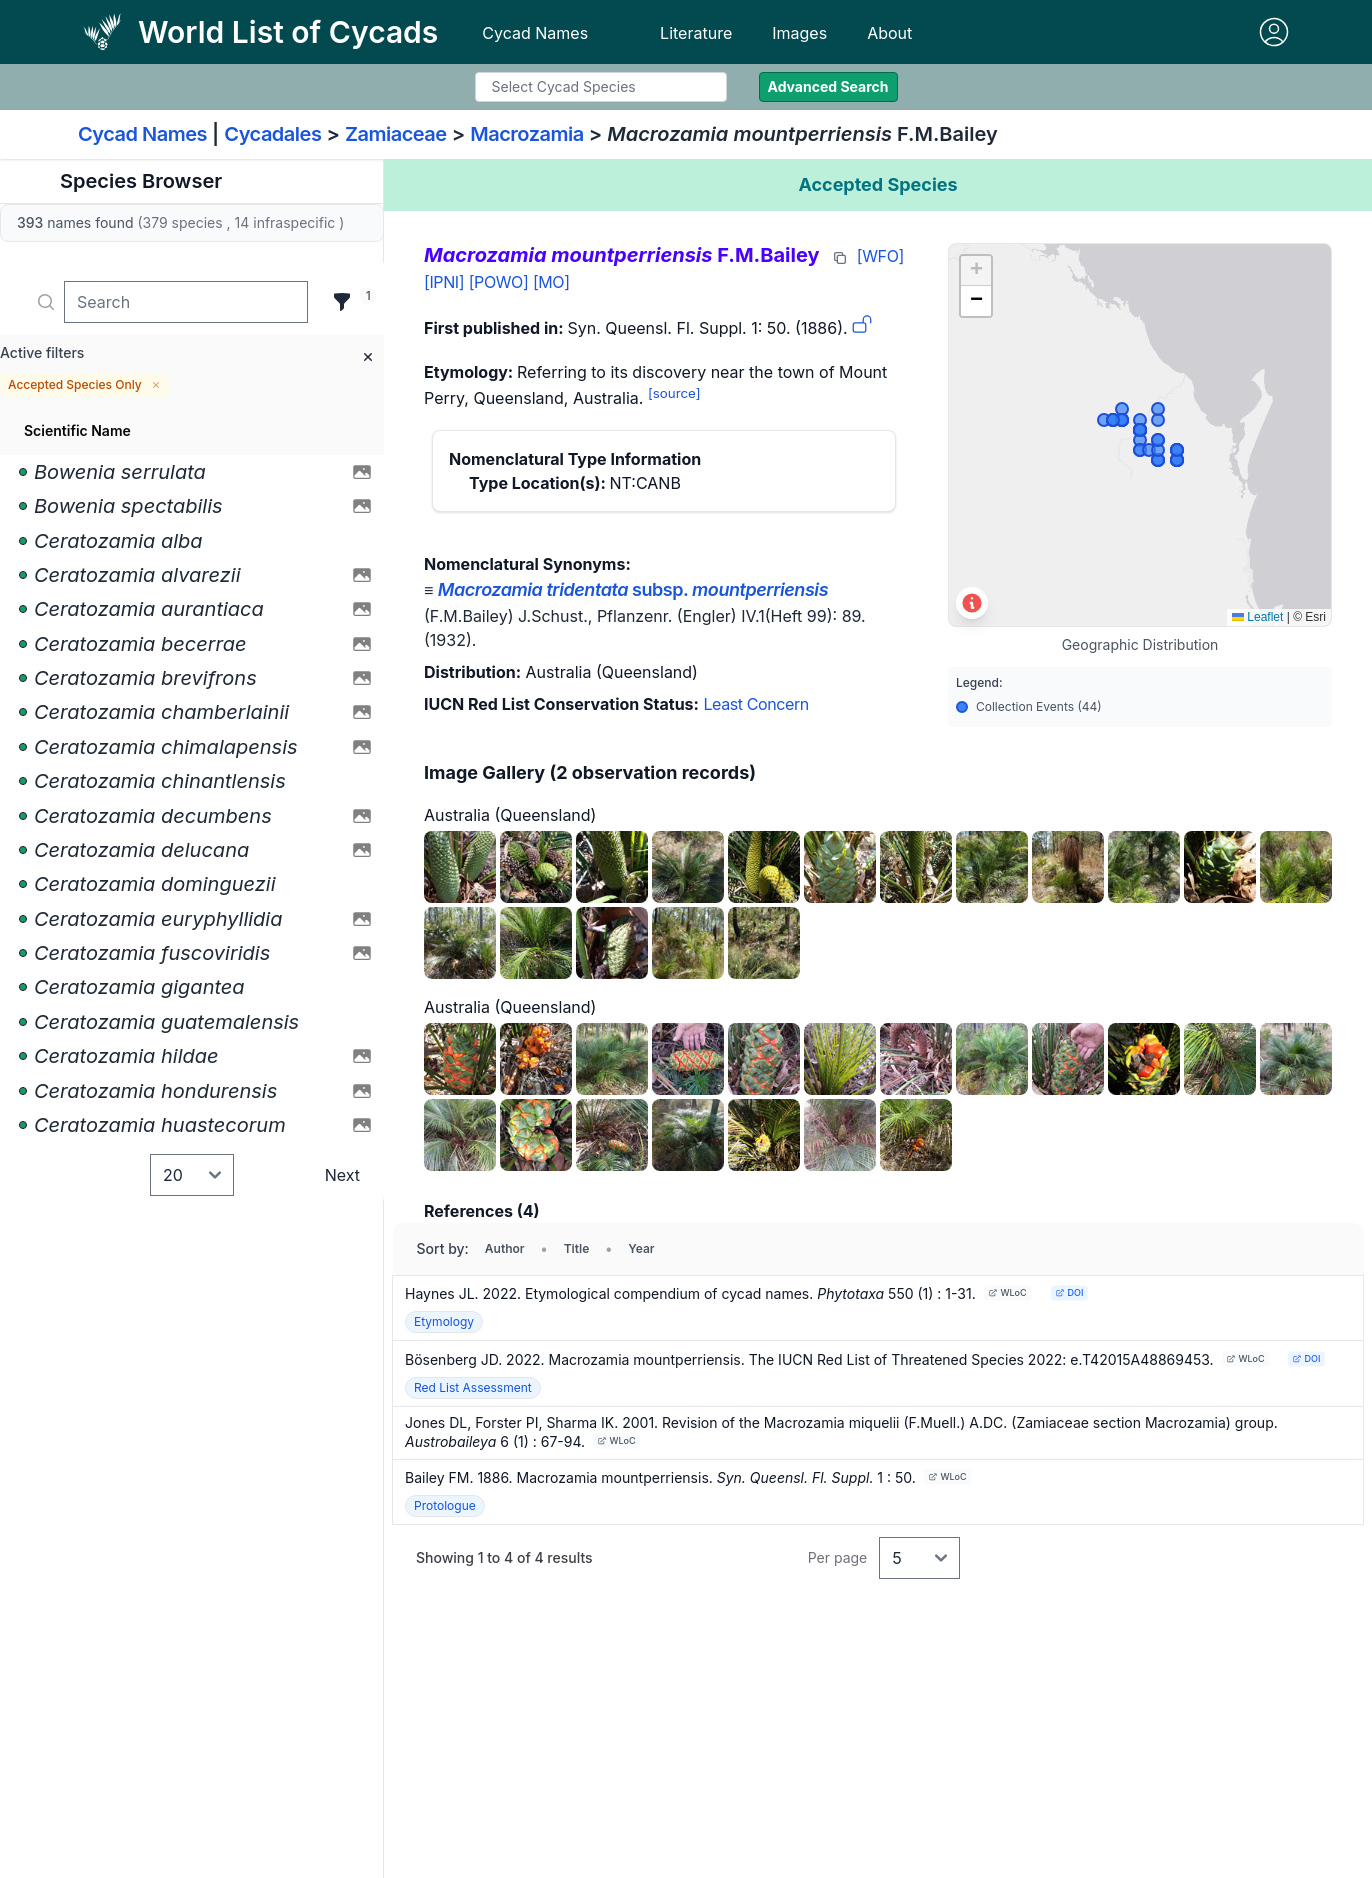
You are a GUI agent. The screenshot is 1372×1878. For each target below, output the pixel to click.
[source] (674, 393)
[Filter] (342, 302)
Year (641, 1248)
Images (799, 33)
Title (577, 1248)
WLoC (1007, 1292)
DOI (1069, 1292)
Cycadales (272, 134)
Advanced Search (828, 86)
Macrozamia (526, 134)
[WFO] (880, 256)
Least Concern (755, 704)
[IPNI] (444, 282)
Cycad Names (535, 33)
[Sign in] (1274, 32)
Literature (696, 33)
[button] (976, 271)
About (889, 33)
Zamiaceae (396, 134)
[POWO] (499, 282)
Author (505, 1248)
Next (342, 1175)
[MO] (551, 282)
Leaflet (1257, 617)
